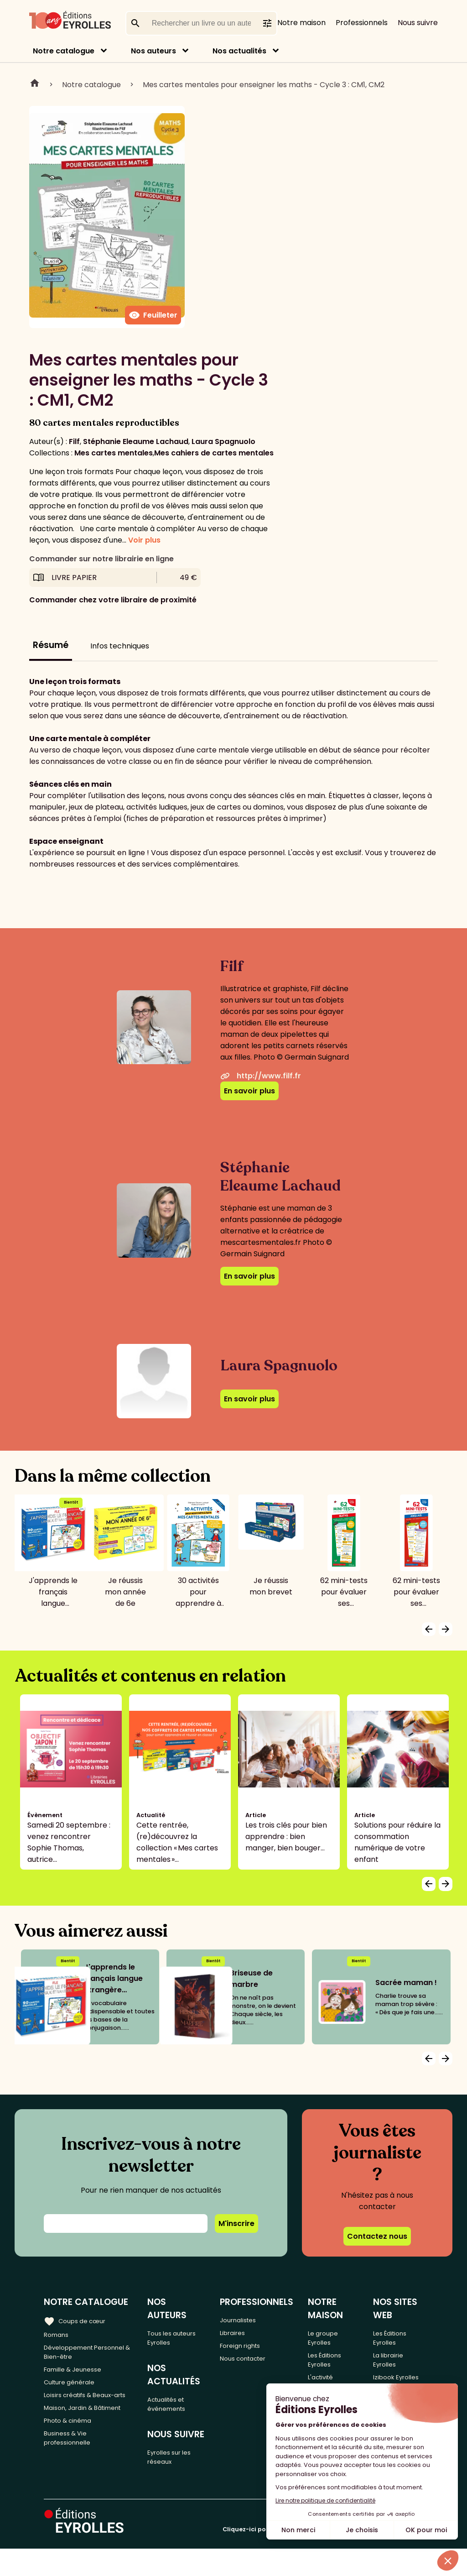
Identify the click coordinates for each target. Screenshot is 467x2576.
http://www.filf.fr (260, 1076)
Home (34, 84)
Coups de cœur (79, 2319)
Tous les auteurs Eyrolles (180, 2325)
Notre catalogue (63, 51)
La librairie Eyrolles (395, 2365)
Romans (58, 2334)
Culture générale (74, 2391)
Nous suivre (418, 22)
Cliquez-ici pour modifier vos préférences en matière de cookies (323, 2556)
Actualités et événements (174, 2396)
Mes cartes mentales (113, 453)
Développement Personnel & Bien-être (84, 2355)
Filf (74, 441)
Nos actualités (239, 51)
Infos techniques (119, 646)
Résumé (50, 645)
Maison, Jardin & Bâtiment (73, 2438)
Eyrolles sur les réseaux (177, 2454)
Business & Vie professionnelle (71, 2480)
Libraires (242, 2334)
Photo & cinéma (72, 2459)
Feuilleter (153, 315)
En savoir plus (249, 1091)
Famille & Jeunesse (78, 2376)
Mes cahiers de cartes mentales (214, 453)
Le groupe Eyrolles (333, 2338)
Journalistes (248, 2319)
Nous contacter (255, 2364)
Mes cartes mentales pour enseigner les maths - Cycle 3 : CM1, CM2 (263, 84)
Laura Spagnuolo (223, 441)
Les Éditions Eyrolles (335, 2365)
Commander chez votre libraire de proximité (113, 600)
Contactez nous (377, 2236)
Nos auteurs (153, 51)
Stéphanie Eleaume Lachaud (135, 441)
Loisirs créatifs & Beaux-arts (86, 2412)
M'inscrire (236, 2223)
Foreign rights (251, 2349)
